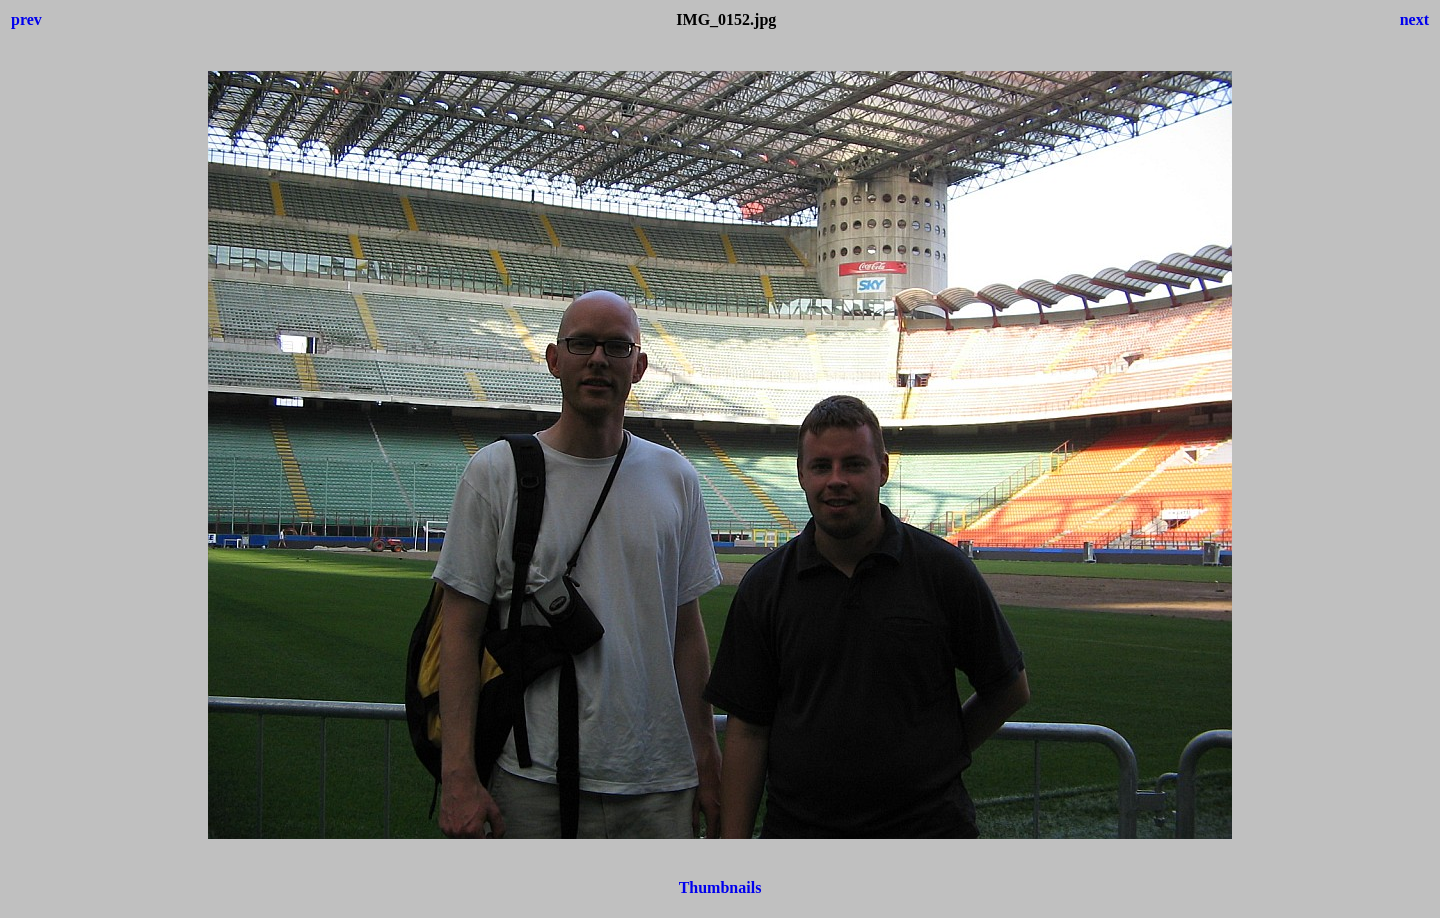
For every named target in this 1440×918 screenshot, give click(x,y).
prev (26, 19)
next (1414, 19)
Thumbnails (720, 887)
